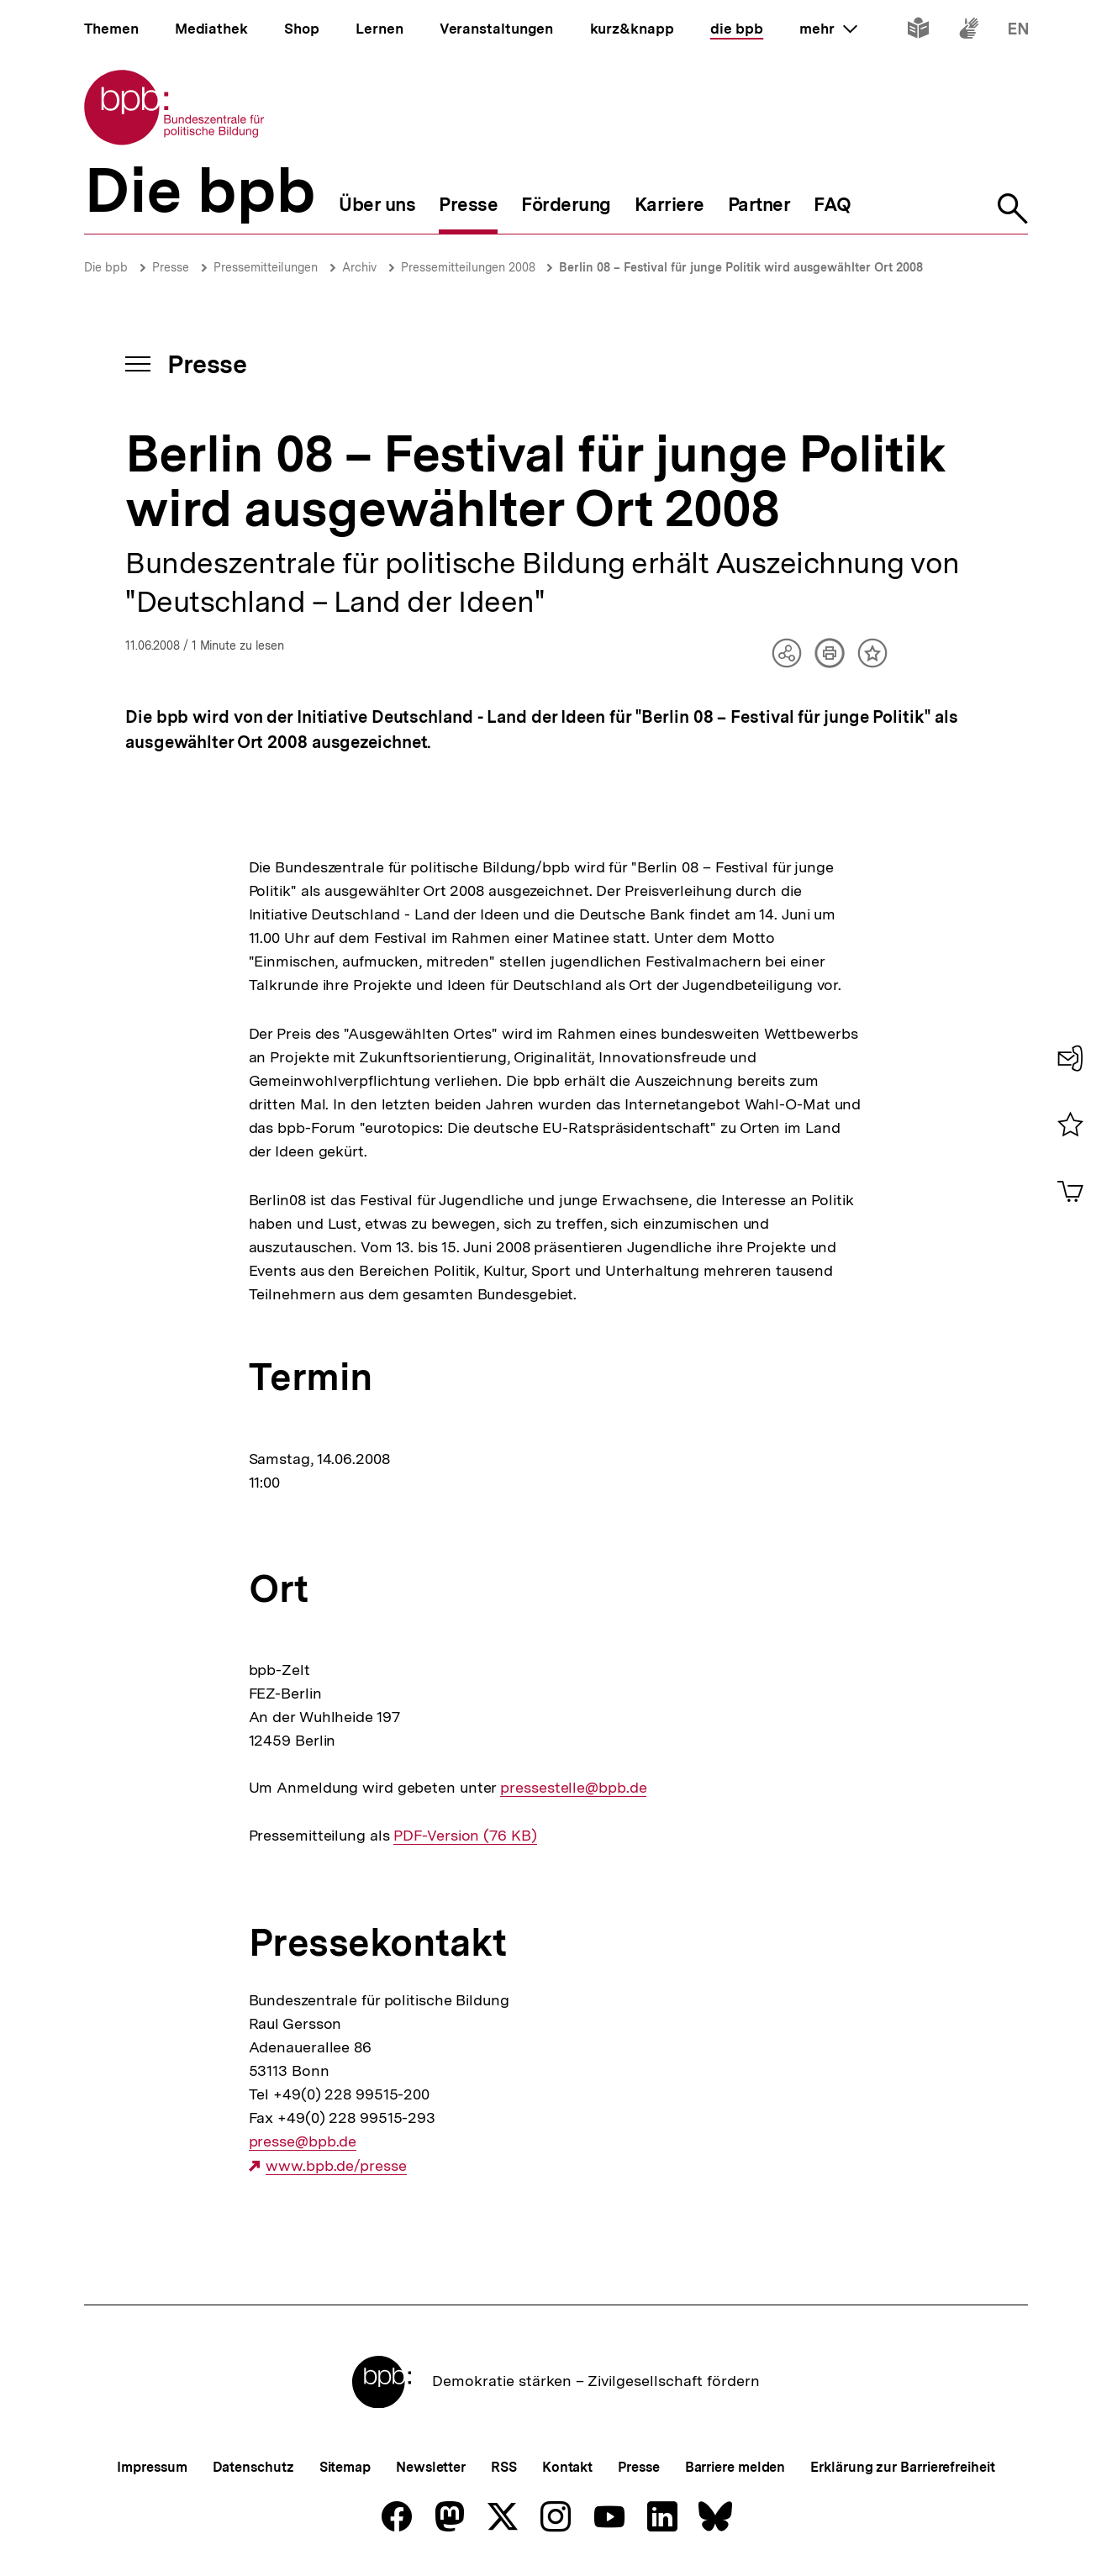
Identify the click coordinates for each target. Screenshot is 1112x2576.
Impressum (152, 2467)
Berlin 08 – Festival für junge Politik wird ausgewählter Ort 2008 (741, 267)
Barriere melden (735, 2467)
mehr (827, 28)
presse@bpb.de (303, 2141)
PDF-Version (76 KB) (464, 1835)
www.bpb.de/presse (336, 2166)
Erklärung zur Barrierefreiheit (902, 2467)
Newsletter (431, 2467)
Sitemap (345, 2467)
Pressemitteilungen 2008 (470, 267)
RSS (504, 2467)
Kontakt (567, 2467)
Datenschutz (253, 2467)
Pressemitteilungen (265, 267)
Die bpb (106, 267)
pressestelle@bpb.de (573, 1787)
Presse (170, 267)
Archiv (359, 267)
